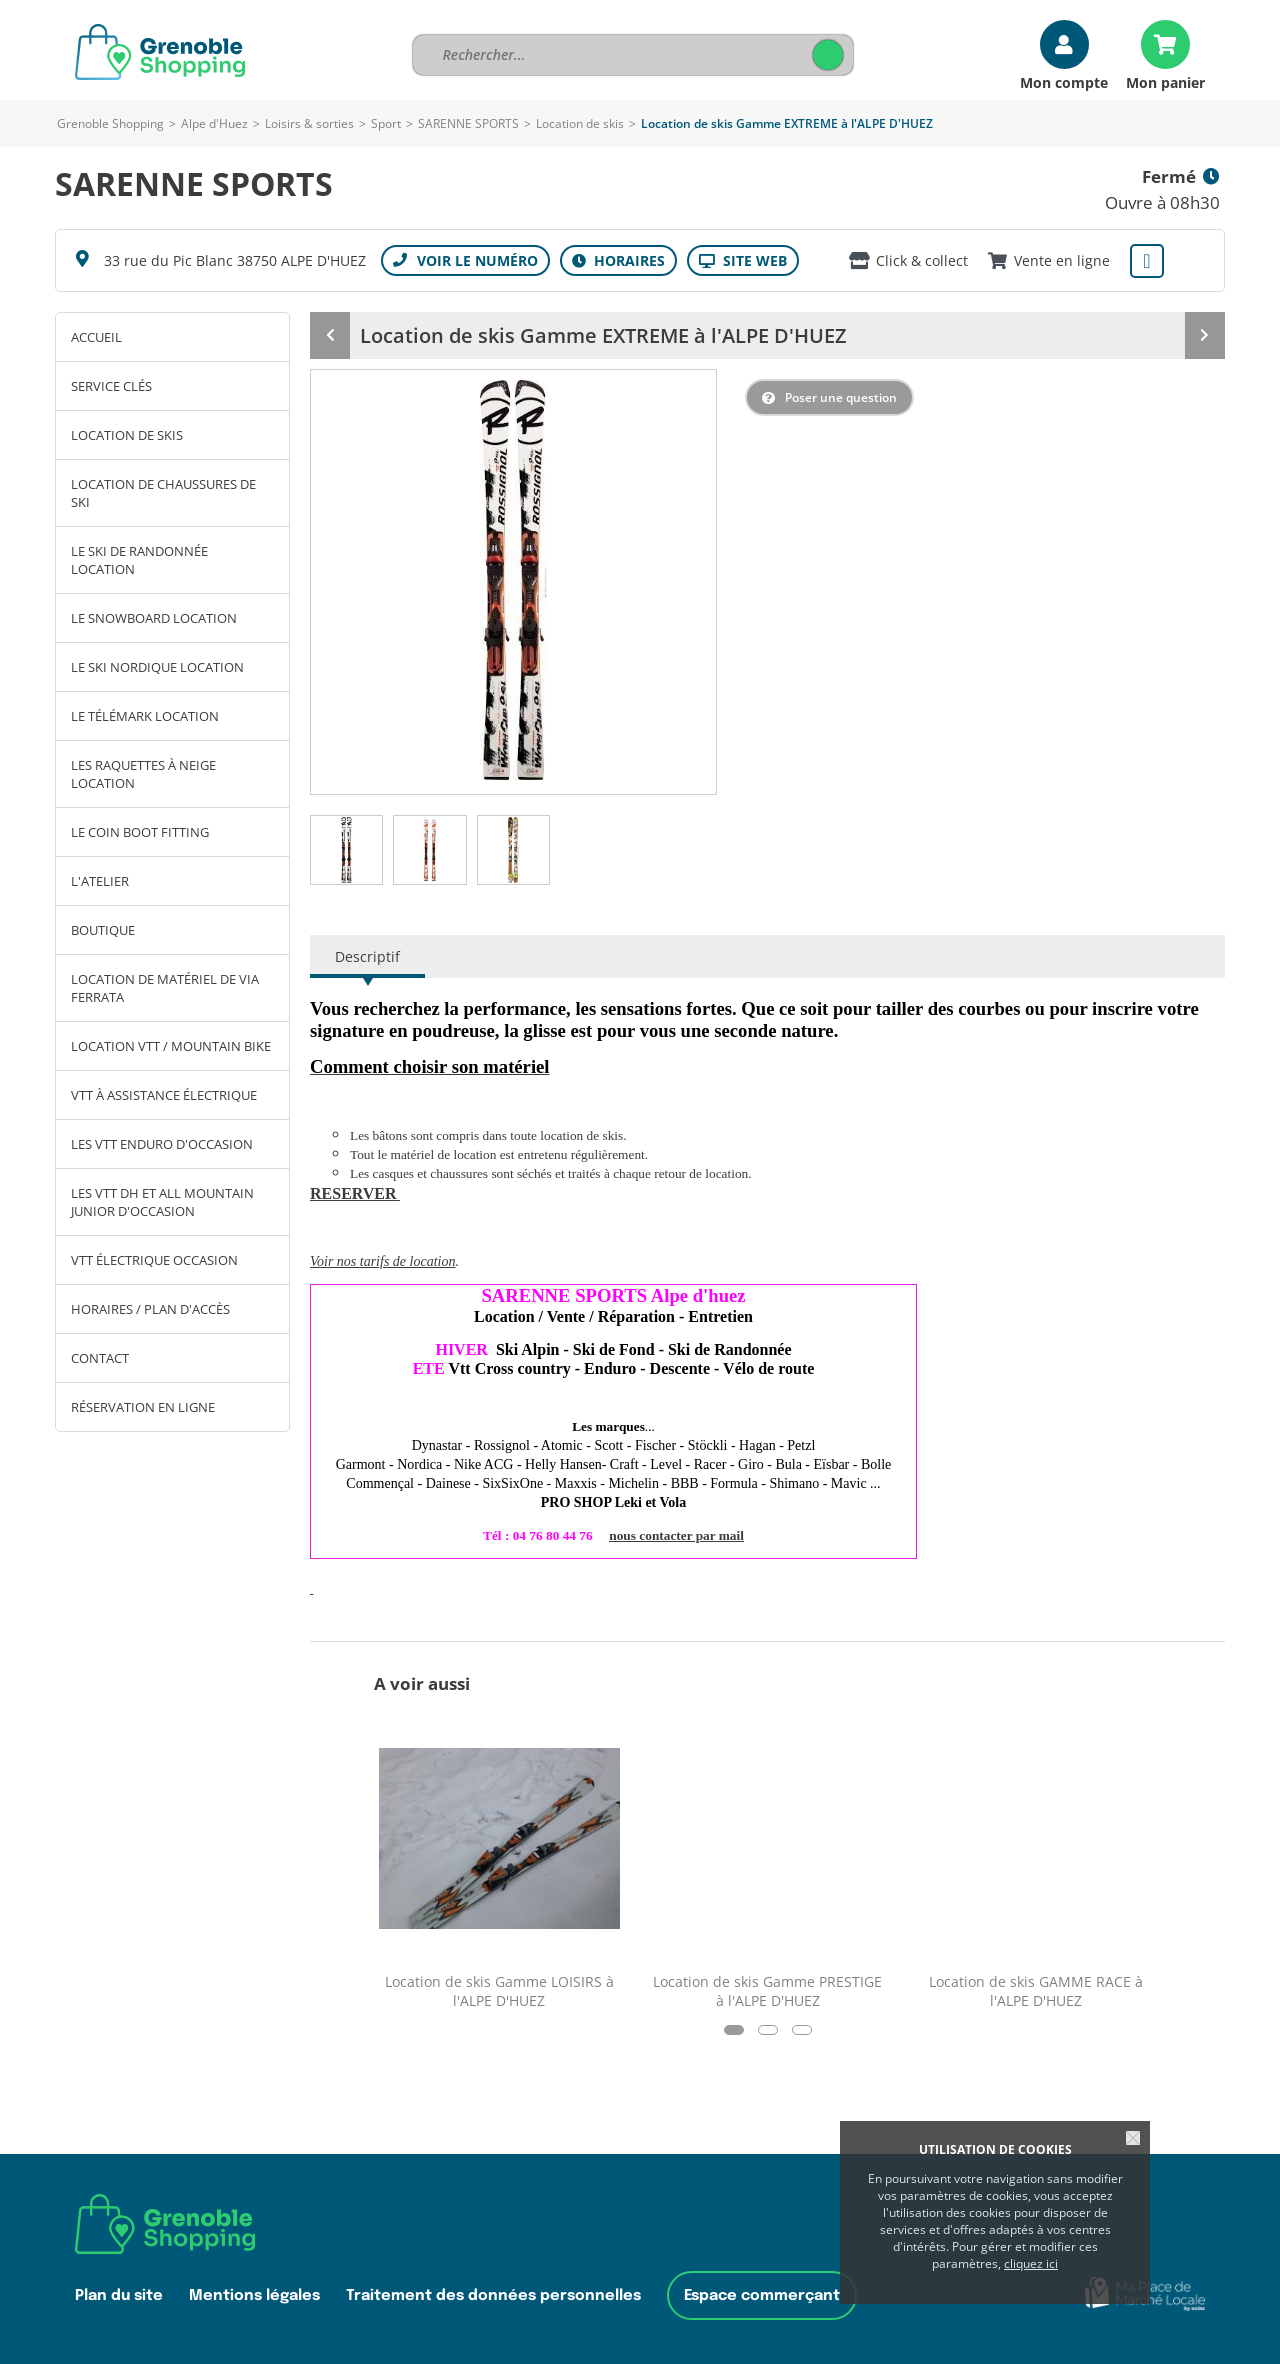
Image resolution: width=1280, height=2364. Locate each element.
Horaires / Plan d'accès (150, 1309)
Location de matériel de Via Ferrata (165, 988)
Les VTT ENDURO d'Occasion (162, 1144)
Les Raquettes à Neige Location (143, 774)
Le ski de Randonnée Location (139, 560)
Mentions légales (254, 2295)
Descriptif (367, 956)
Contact (100, 1358)
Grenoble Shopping (110, 123)
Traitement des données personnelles (493, 2295)
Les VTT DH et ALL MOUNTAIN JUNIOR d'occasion (162, 1202)
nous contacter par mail (676, 1535)
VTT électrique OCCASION (154, 1260)
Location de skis (580, 123)
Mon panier (1165, 81)
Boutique (103, 930)
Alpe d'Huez (214, 123)
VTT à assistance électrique (164, 1095)
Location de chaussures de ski (163, 493)
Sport (386, 123)
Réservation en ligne (143, 1407)
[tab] (346, 850)
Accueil (96, 337)
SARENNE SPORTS (468, 123)
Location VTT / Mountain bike (171, 1046)
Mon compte (1064, 81)
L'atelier (100, 881)
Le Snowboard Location (154, 618)
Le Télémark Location (145, 716)
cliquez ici (1031, 2263)
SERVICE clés (111, 386)
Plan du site (119, 2295)
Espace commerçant (762, 2295)
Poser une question (841, 397)
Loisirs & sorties (309, 123)
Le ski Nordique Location (157, 667)
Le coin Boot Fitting (140, 832)
